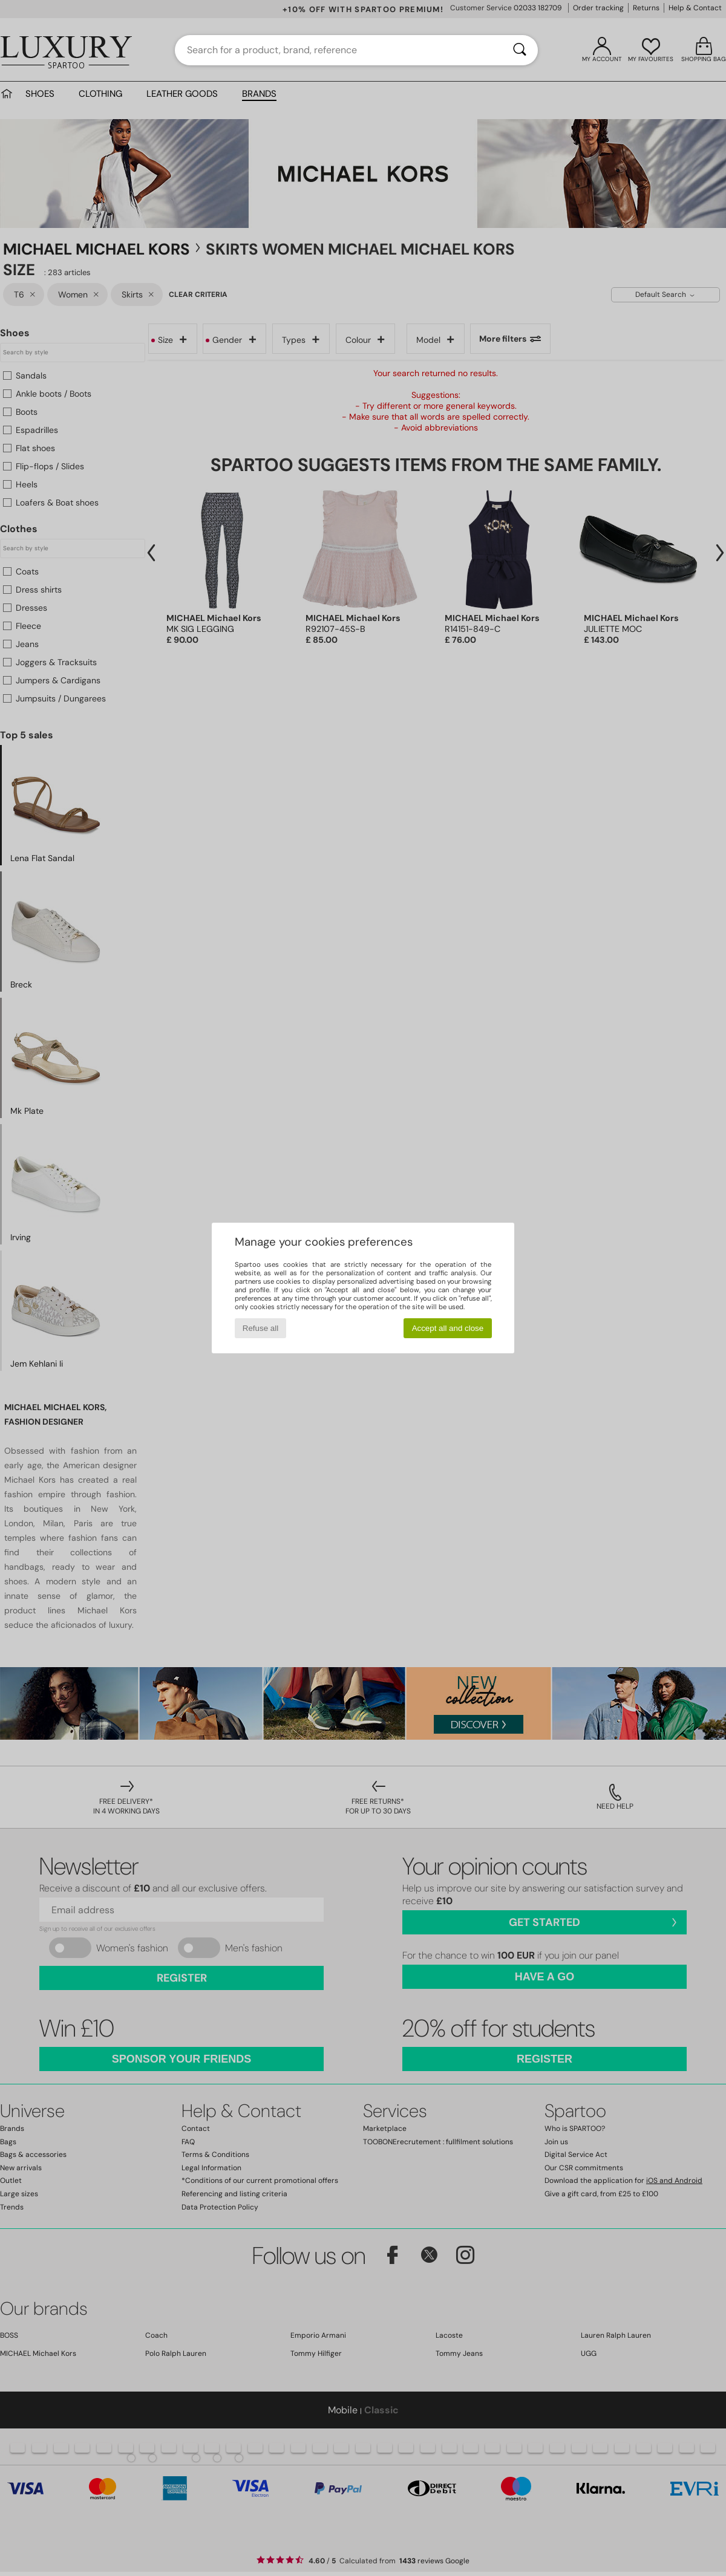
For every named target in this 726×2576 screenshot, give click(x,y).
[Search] (520, 50)
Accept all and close (448, 1328)
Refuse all (260, 1328)
